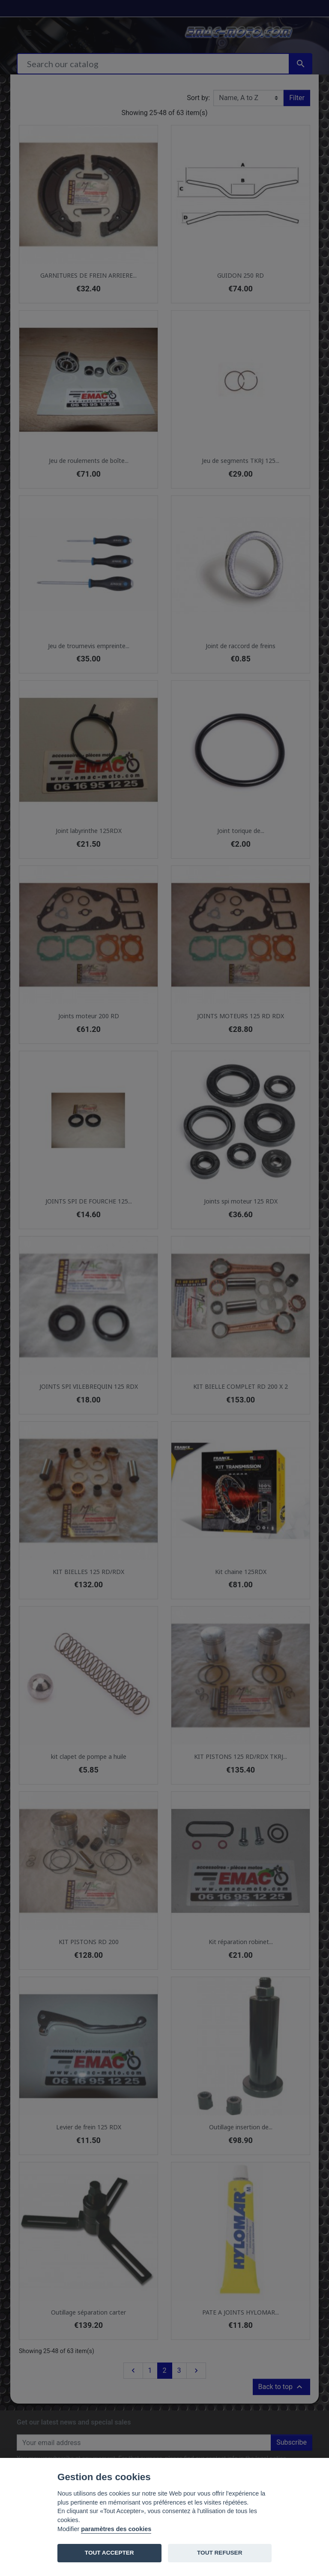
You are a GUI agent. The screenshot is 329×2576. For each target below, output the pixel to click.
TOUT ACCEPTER (109, 2552)
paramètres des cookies (116, 2529)
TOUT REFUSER (219, 2552)
